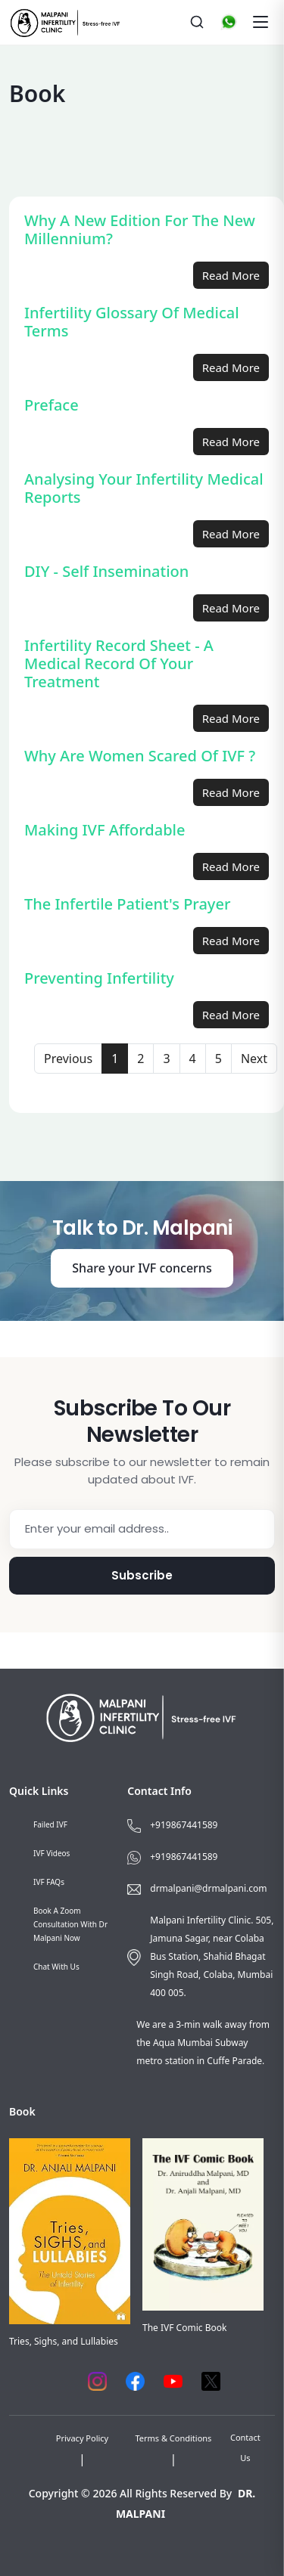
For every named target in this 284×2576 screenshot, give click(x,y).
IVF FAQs (48, 1882)
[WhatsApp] (228, 22)
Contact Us (245, 2447)
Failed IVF (50, 1824)
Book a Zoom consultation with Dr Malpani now (70, 1924)
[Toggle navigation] (260, 22)
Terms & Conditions (173, 2438)
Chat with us (56, 1966)
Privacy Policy (82, 2438)
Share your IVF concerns (141, 1268)
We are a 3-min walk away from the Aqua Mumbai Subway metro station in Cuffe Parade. (203, 2042)
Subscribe (142, 1575)
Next (254, 1058)
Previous (68, 1058)
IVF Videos (51, 1853)
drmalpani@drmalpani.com (208, 1888)
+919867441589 (183, 1824)
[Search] (197, 22)
